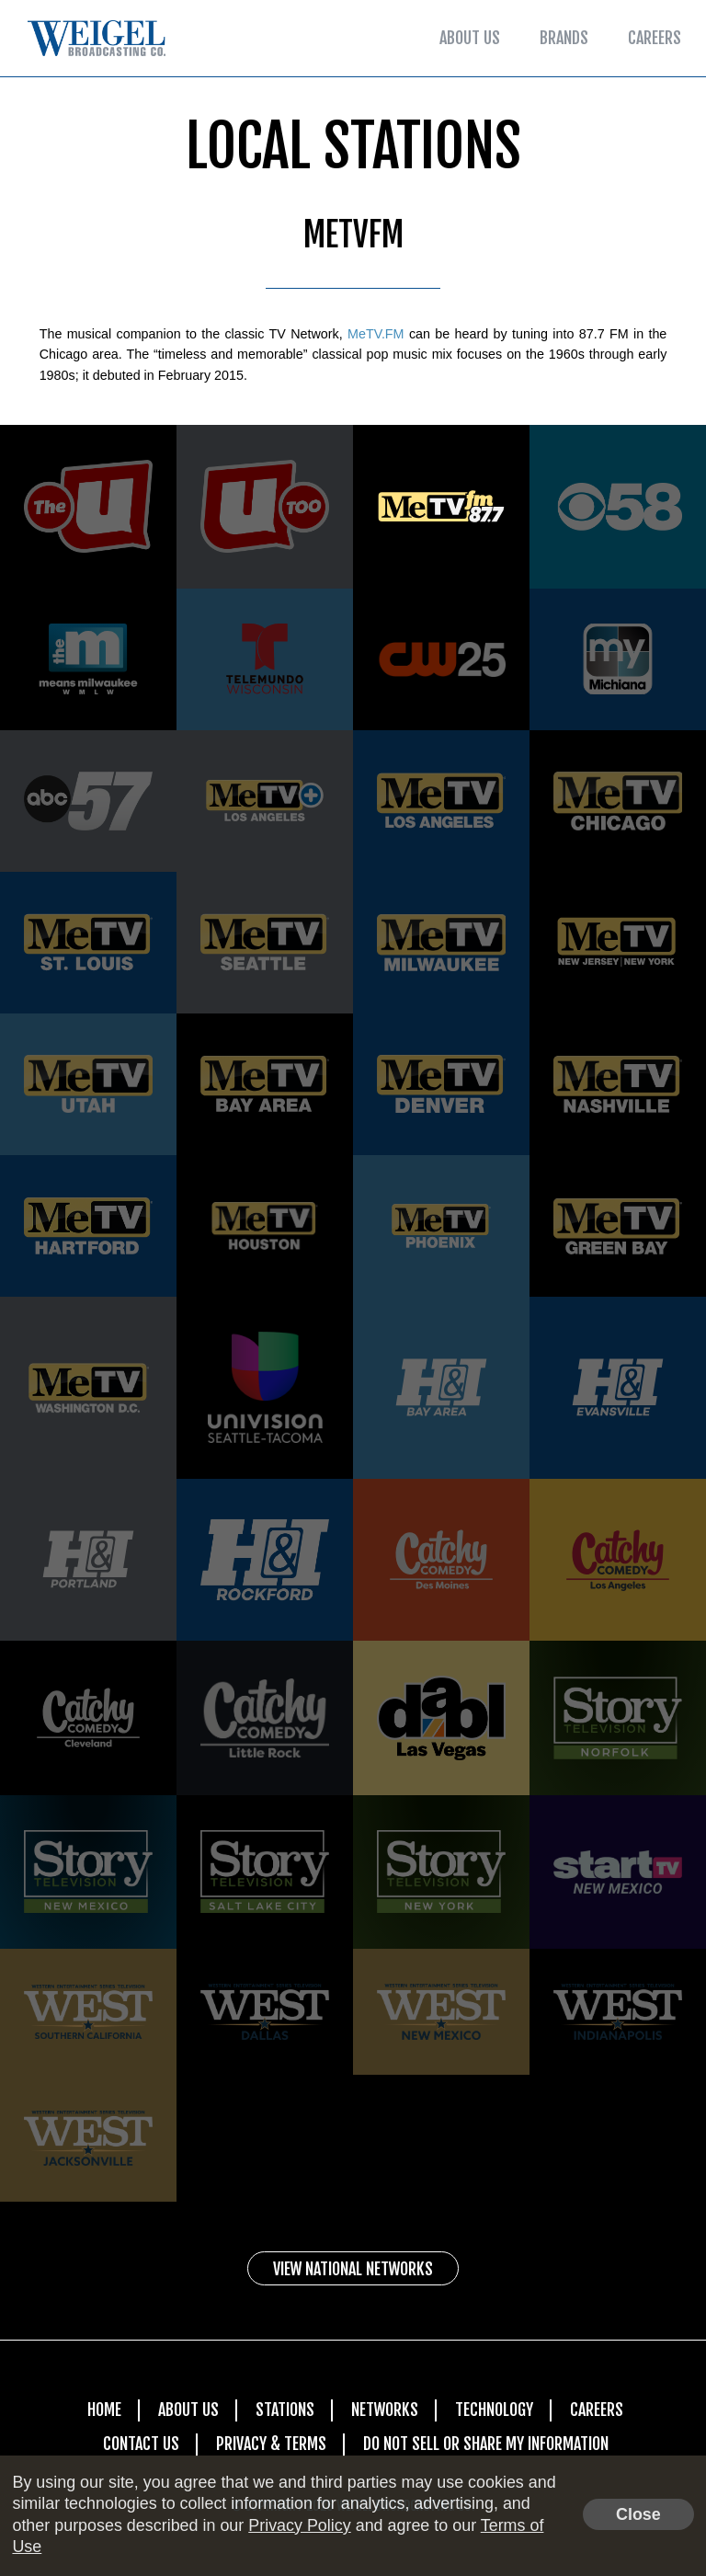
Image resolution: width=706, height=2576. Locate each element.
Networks (384, 2409)
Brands (564, 38)
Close (638, 2514)
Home (104, 2409)
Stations (285, 2409)
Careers (654, 38)
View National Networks (353, 2270)
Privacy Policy (299, 2525)
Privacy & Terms (271, 2443)
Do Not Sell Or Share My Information (486, 2443)
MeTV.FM (375, 333)
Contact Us (141, 2443)
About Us (469, 38)
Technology (494, 2409)
